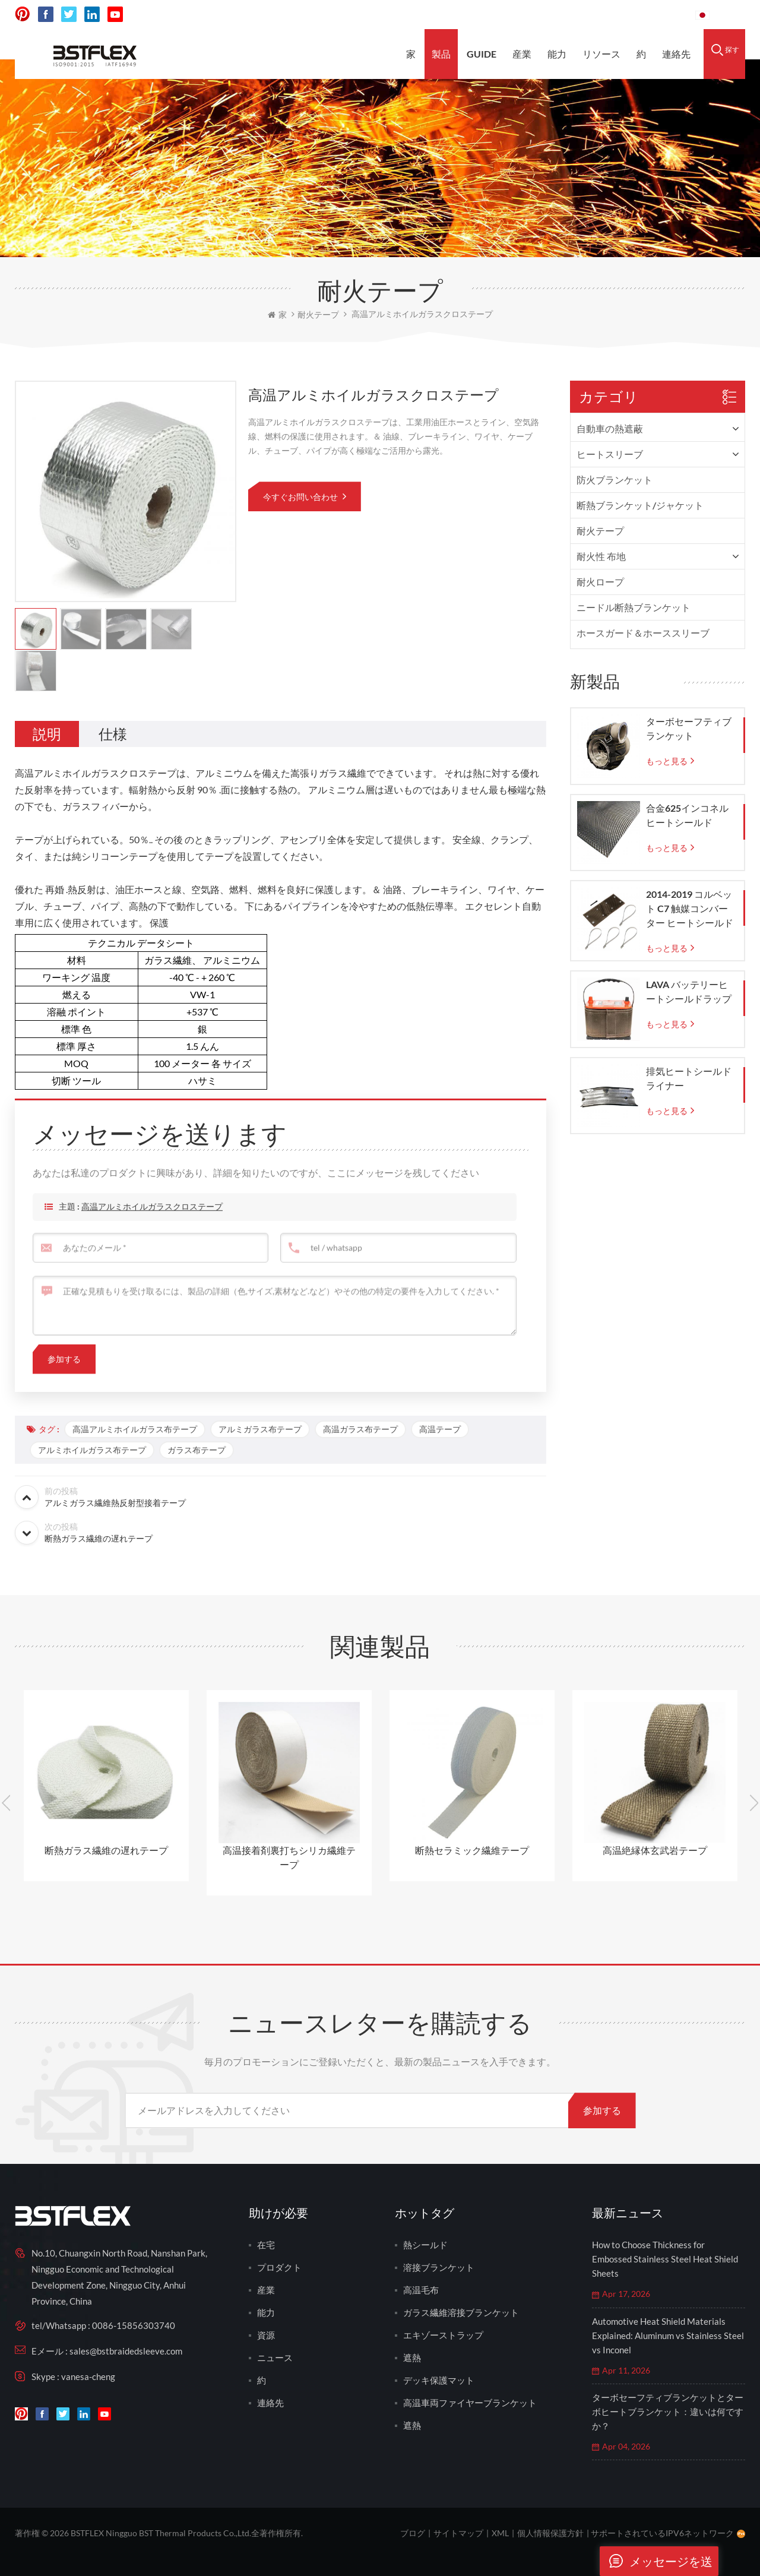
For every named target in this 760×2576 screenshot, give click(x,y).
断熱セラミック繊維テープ (472, 1850)
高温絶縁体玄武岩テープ (655, 1850)
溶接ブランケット (438, 2267)
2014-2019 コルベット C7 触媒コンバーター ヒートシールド (689, 908)
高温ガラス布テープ (360, 1429)
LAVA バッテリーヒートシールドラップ (689, 991)
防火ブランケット (615, 479)
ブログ (412, 2533)
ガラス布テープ (196, 1450)
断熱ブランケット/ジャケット (640, 505)
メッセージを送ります (656, 2561)
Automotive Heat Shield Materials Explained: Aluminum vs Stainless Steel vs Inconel (668, 2335)
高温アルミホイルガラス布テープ (134, 1429)
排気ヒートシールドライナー (689, 1078)
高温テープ (440, 1429)
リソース (601, 53)
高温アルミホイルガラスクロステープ (152, 1226)
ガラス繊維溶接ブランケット (461, 2312)
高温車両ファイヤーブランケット (470, 2402)
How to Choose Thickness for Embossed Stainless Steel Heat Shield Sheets (665, 2258)
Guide (481, 53)
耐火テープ (600, 530)
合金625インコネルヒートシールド (687, 815)
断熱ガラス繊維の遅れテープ (106, 1850)
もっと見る (667, 761)
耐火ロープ (600, 581)
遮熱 (412, 2357)
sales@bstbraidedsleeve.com (521, 15)
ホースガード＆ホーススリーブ (643, 632)
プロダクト (279, 2267)
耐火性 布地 (601, 556)
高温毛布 (421, 2289)
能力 (556, 53)
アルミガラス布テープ (260, 1429)
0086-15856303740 (641, 15)
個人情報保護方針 (550, 2533)
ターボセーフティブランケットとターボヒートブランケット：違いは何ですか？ (667, 2411)
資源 (266, 2335)
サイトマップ (458, 2533)
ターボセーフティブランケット (689, 728)
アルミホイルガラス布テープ (92, 1450)
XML (500, 2533)
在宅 (266, 2244)
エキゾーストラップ (443, 2335)
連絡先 (676, 53)
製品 (441, 53)
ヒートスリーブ (610, 454)
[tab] (47, 734)
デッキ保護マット (438, 2380)
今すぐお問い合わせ (301, 497)
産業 (521, 53)
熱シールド (425, 2244)
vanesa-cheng (88, 2376)
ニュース (275, 2357)
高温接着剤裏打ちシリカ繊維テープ (289, 1857)
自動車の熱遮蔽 (610, 428)
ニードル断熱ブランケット (634, 607)
